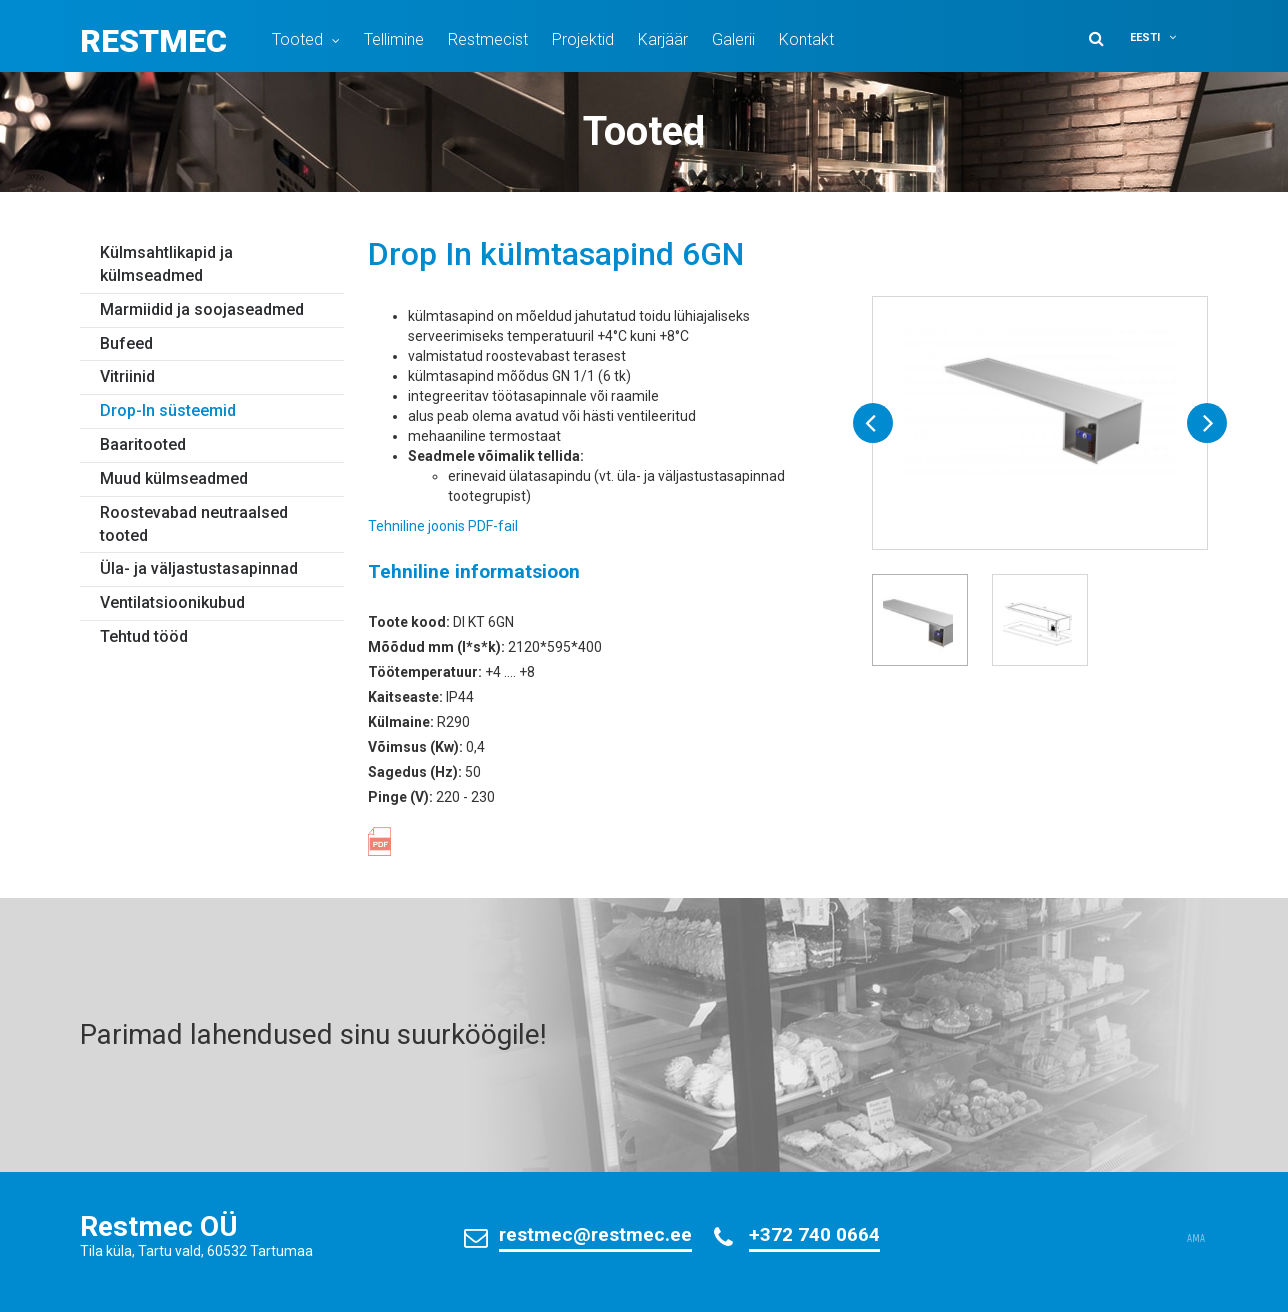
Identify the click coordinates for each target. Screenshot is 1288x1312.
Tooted (297, 39)
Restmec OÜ (159, 1226)
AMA (1196, 1239)
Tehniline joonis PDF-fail (443, 526)
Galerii (733, 39)
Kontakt (806, 39)
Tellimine (394, 39)
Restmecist (488, 39)
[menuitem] (1166, 37)
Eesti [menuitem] (1145, 37)
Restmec (153, 41)
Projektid (583, 39)
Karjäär (663, 39)
